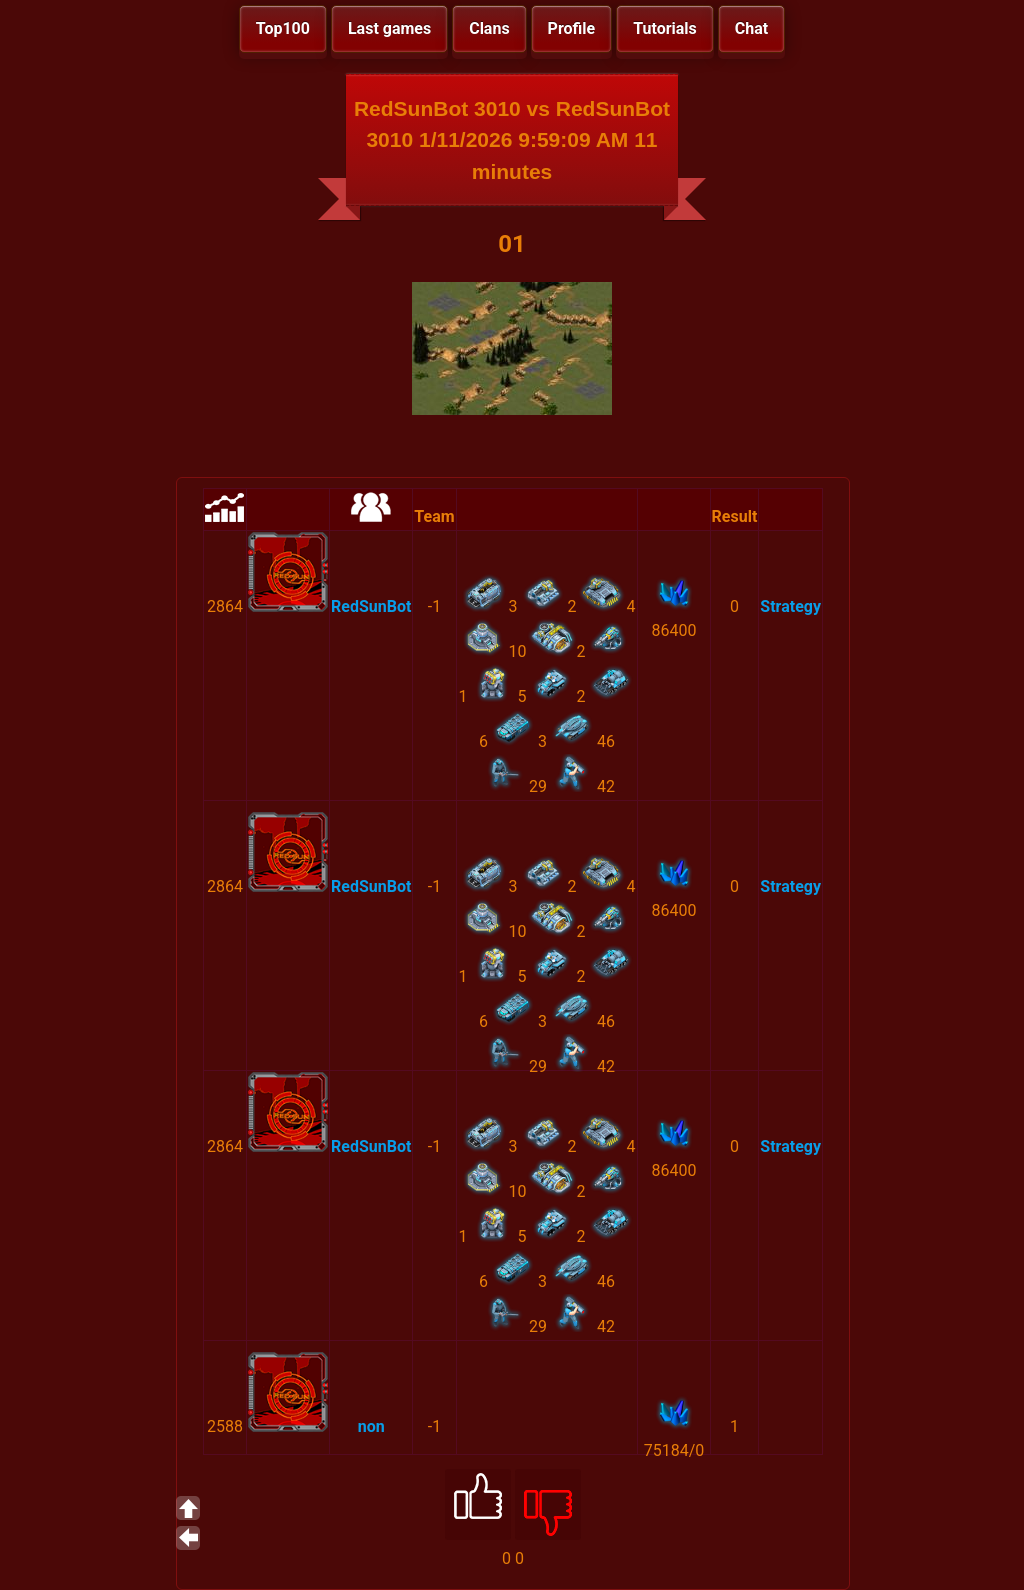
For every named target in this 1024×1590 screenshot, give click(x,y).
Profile (572, 28)
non (371, 1426)
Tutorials (665, 28)
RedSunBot (371, 606)
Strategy (790, 606)
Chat (751, 28)
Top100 (283, 28)
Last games (389, 28)
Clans (489, 28)
